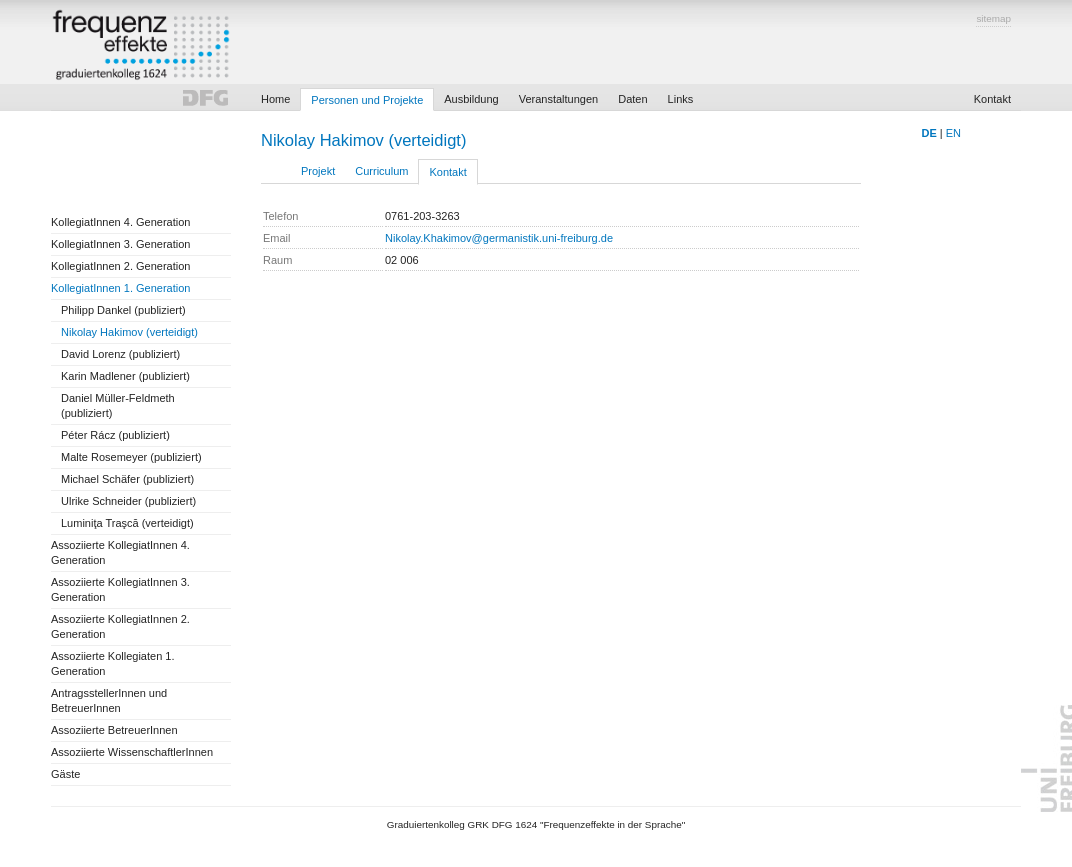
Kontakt (992, 99)
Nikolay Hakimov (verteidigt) (129, 332)
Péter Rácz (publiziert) (115, 435)
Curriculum (381, 171)
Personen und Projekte (367, 100)
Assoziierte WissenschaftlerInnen (132, 752)
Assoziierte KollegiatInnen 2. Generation (120, 626)
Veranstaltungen (559, 99)
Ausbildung (471, 99)
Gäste (65, 774)
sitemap (993, 18)
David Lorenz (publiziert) (120, 354)
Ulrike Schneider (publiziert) (128, 501)
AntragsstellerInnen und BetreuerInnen (109, 700)
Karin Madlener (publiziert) (125, 376)
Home (275, 99)
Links (681, 99)
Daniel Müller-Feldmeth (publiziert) (118, 405)
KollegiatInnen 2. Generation (120, 266)
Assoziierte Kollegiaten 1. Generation (113, 663)
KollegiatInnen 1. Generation (120, 288)
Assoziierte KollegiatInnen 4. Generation (120, 552)
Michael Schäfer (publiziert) (127, 479)
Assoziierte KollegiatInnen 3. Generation (120, 589)
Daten (632, 99)
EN (953, 133)
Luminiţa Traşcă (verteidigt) (127, 523)
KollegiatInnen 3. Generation (120, 244)
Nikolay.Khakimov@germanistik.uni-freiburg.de (499, 238)
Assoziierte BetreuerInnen (114, 730)
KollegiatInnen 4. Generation (120, 222)
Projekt (318, 171)
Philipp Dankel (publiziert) (123, 310)
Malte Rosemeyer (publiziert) (131, 457)
